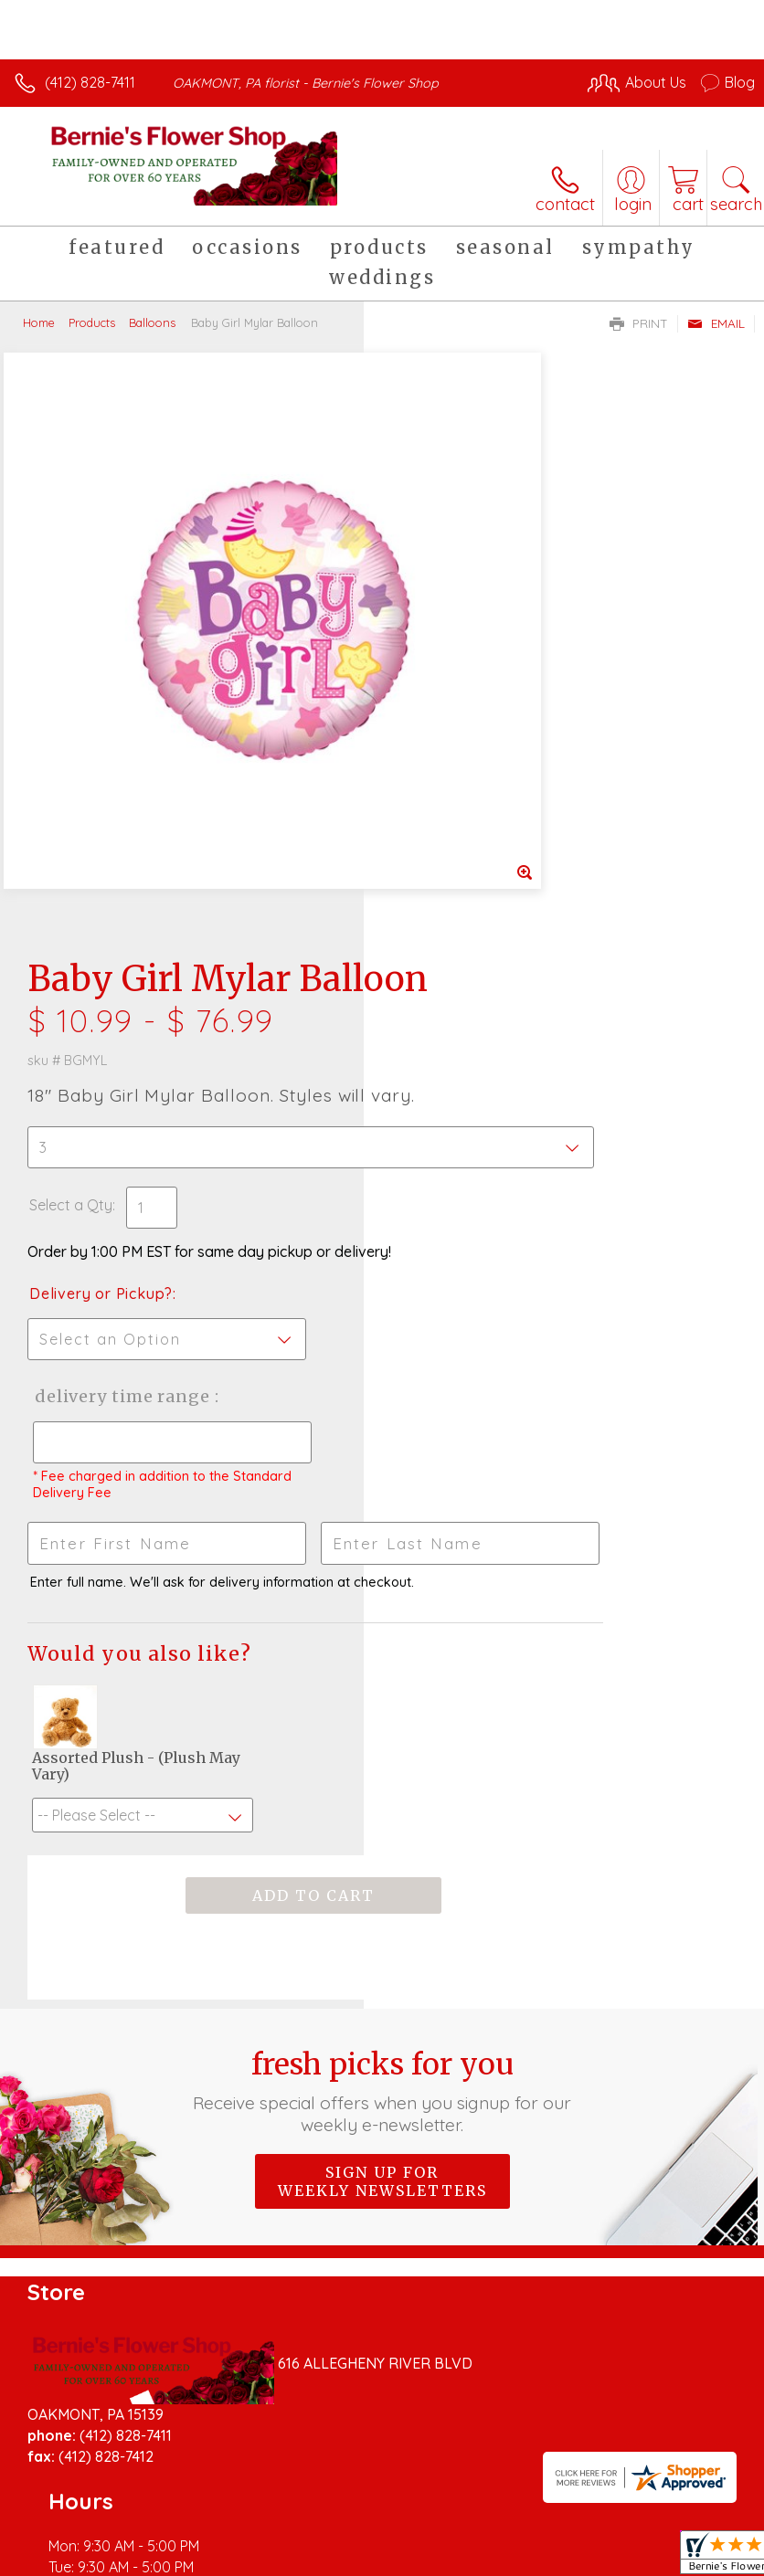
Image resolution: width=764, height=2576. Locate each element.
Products (92, 322)
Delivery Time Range (452, 884)
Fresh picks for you (381, 1630)
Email (716, 323)
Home (39, 322)
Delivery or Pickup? (464, 763)
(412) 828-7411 (90, 82)
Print (639, 323)
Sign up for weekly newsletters (382, 1721)
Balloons (152, 322)
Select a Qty (434, 656)
